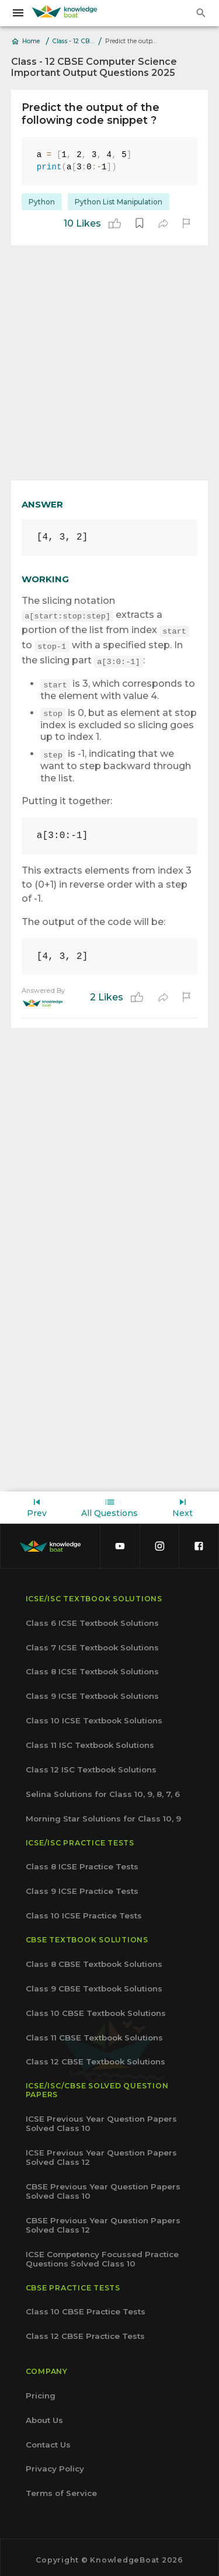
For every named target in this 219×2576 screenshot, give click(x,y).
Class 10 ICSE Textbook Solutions (94, 1715)
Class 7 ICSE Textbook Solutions (92, 1642)
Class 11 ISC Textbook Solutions (90, 1740)
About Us (44, 2415)
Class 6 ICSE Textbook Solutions (92, 1618)
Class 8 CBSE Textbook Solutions (94, 1959)
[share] (163, 223)
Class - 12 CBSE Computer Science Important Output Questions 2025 (74, 41)
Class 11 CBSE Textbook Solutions (94, 2033)
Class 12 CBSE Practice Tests (85, 2331)
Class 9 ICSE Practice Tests (82, 1886)
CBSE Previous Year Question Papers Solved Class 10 (103, 2186)
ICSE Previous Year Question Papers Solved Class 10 (101, 2118)
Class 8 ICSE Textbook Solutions (92, 1666)
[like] (114, 223)
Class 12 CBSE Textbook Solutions (95, 2057)
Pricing (40, 2391)
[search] (201, 13)
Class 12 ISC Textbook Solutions (91, 1765)
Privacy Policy (55, 2464)
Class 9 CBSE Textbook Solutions (94, 1984)
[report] (186, 223)
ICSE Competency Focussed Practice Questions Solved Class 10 (102, 2254)
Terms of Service (61, 2488)
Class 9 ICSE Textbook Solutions (92, 1691)
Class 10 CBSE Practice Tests (85, 2306)
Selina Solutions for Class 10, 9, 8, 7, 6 (103, 1789)
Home (25, 41)
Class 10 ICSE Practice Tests (84, 1911)
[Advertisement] (109, 362)
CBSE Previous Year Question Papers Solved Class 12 (103, 2220)
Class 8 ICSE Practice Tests (82, 1861)
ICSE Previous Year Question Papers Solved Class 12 (101, 2152)
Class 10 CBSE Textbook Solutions (96, 2008)
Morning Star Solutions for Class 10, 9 (103, 1814)
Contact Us (48, 2440)
